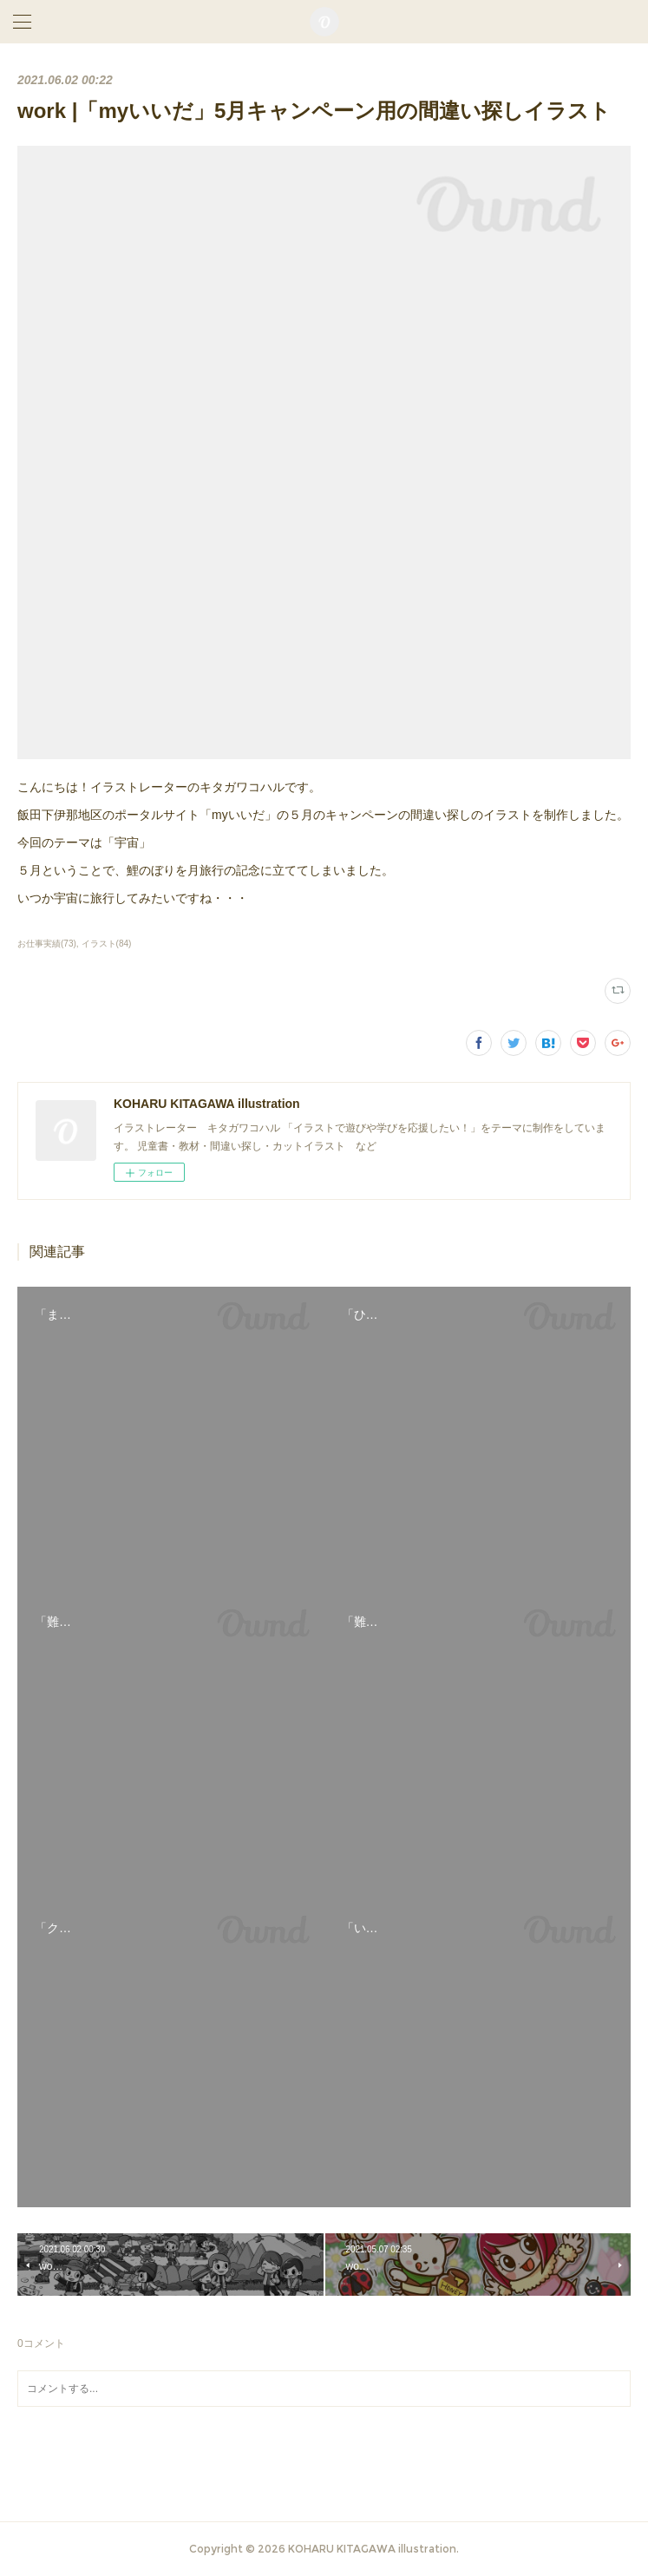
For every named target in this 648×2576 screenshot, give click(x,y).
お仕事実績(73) (46, 943)
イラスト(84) (107, 943)
